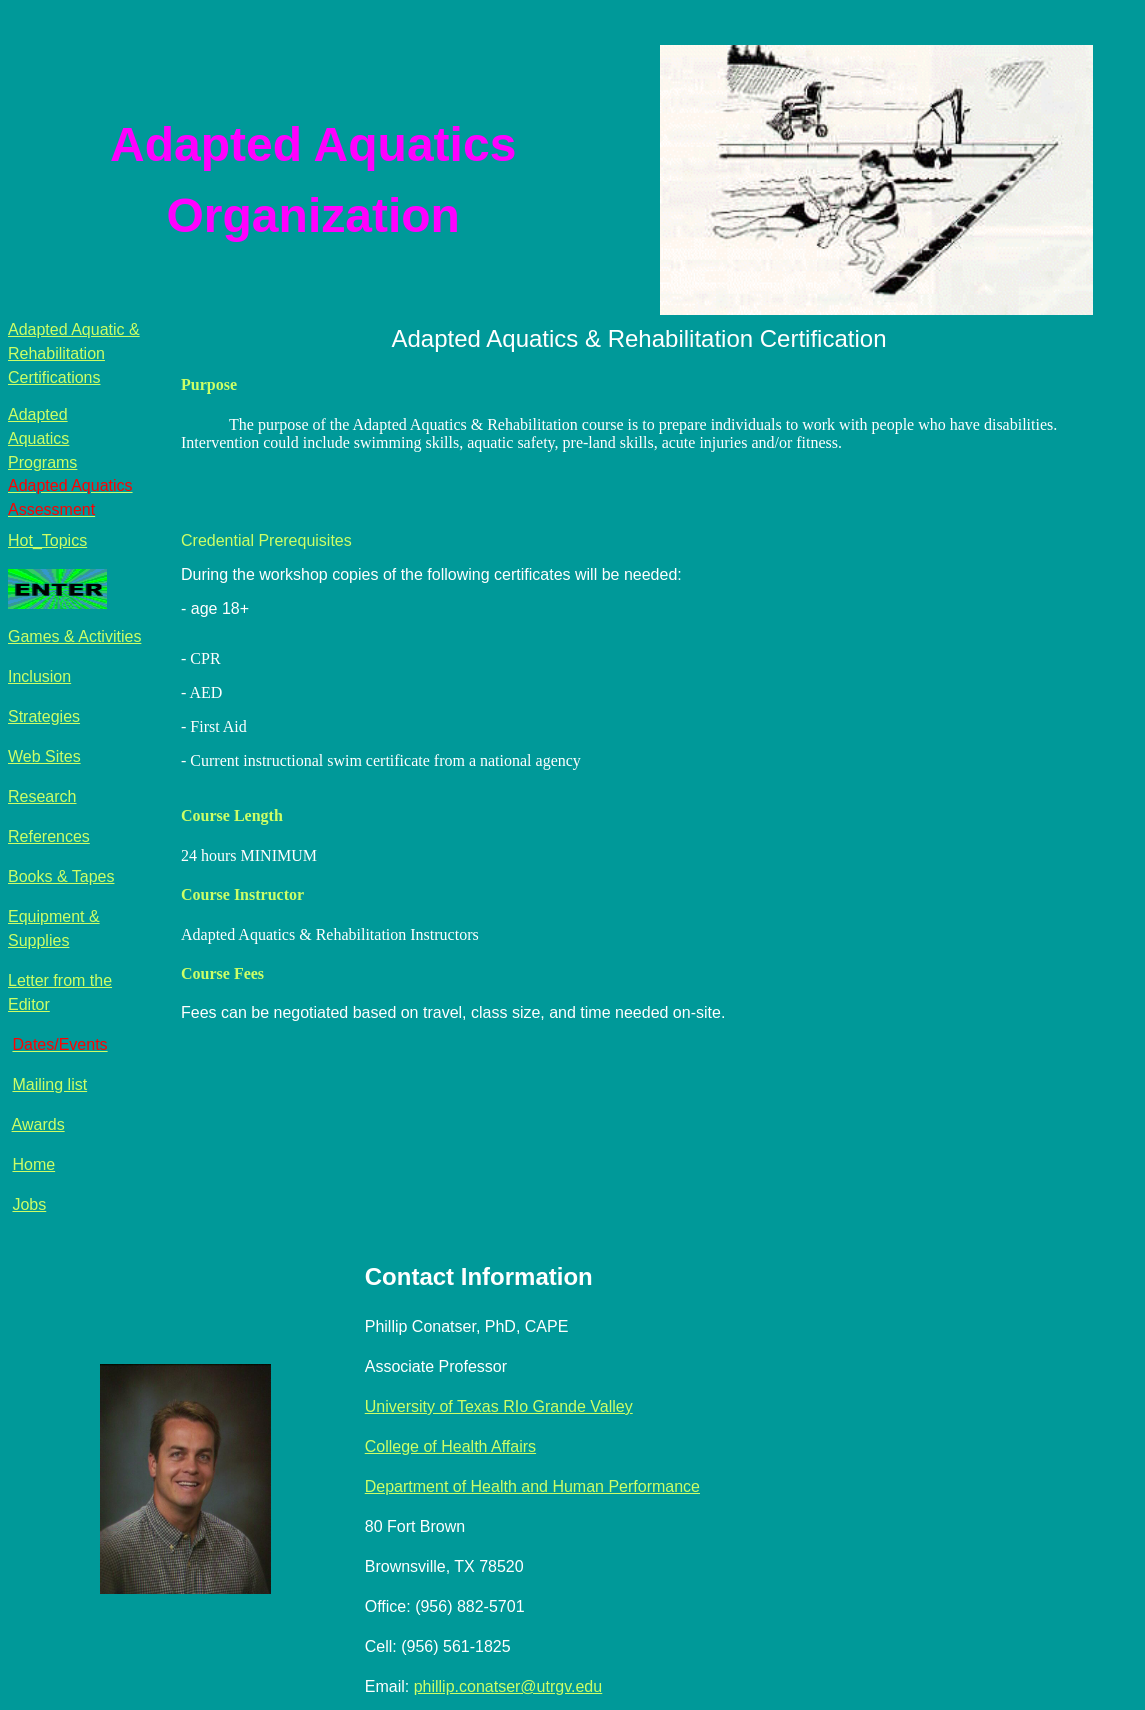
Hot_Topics (47, 540)
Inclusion (39, 676)
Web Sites (44, 756)
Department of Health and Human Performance (532, 1486)
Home (33, 1164)
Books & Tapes (61, 876)
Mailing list (49, 1084)
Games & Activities (74, 636)
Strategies (44, 716)
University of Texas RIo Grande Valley (499, 1406)
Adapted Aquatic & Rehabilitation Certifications (74, 353)
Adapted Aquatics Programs (42, 438)
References (49, 836)
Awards (38, 1124)
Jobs (29, 1204)
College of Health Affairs (450, 1446)
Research (42, 796)
